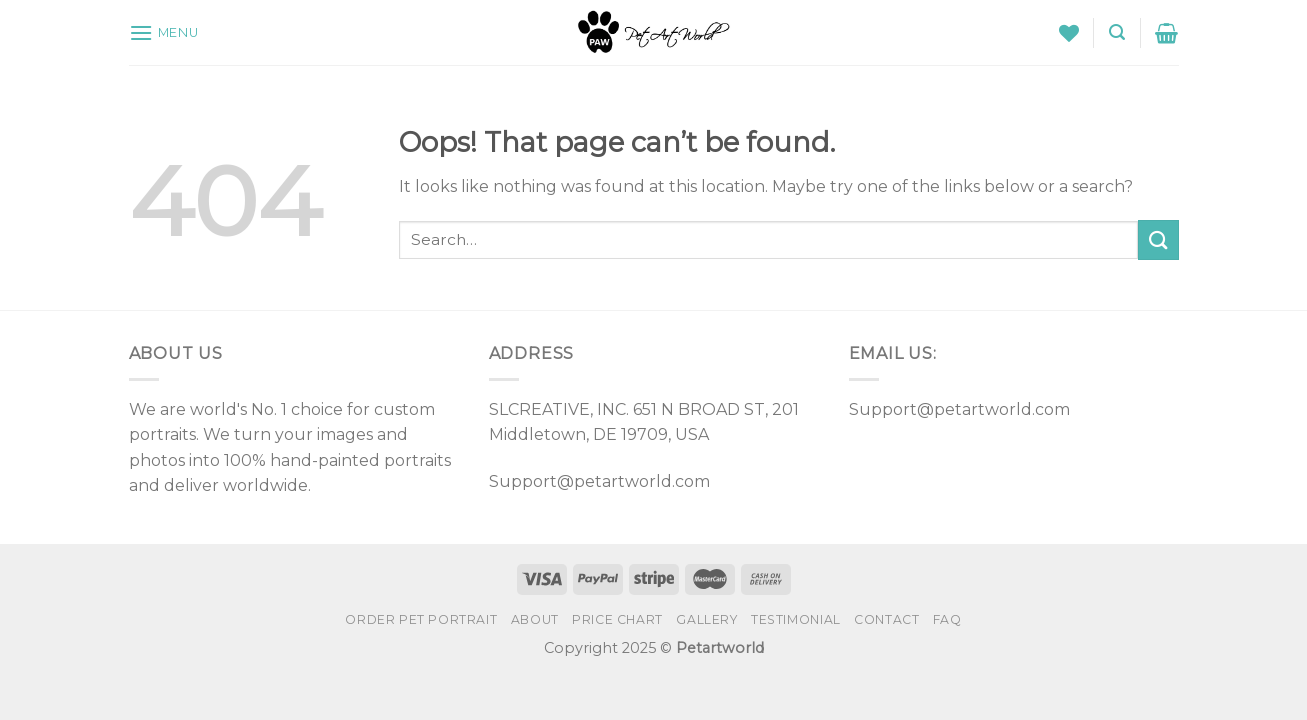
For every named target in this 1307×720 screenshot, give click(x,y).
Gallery (706, 619)
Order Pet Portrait (421, 619)
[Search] (1117, 32)
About (535, 619)
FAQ (947, 619)
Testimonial (796, 619)
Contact (886, 619)
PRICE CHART (617, 619)
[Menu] (164, 32)
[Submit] (1158, 239)
